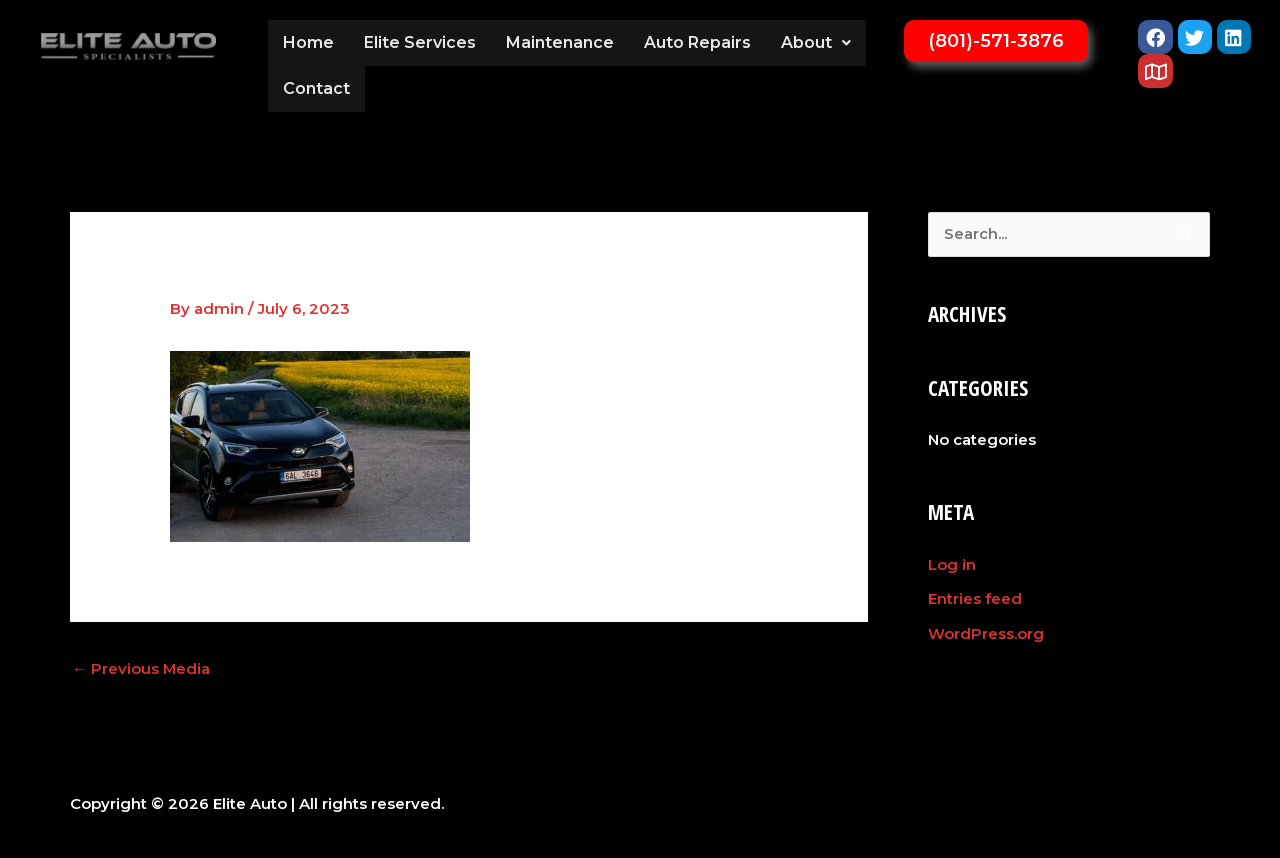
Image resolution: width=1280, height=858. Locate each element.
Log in (952, 564)
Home (308, 42)
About (816, 42)
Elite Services (420, 42)
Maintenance (560, 42)
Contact (316, 88)
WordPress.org (986, 632)
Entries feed (975, 598)
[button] (816, 43)
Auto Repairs (697, 42)
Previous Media (141, 668)
